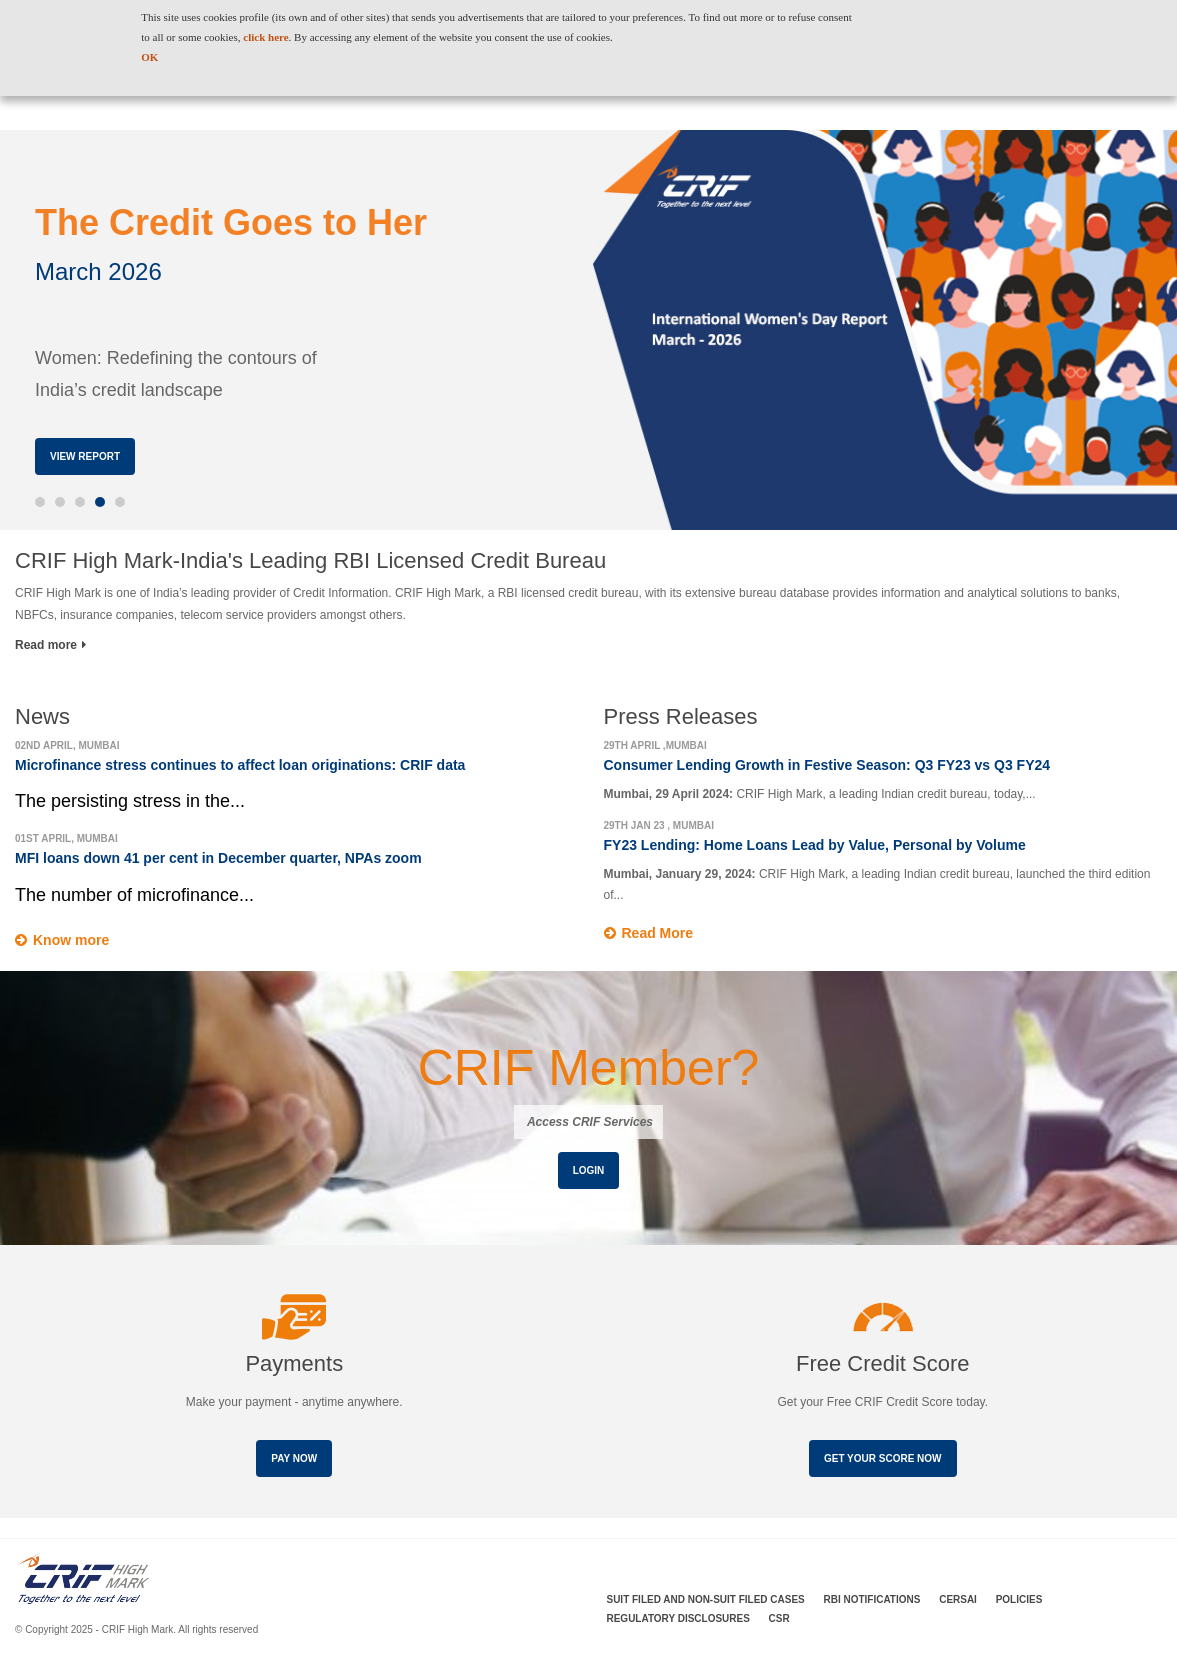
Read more (50, 645)
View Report (85, 456)
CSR (779, 1618)
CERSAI (958, 1599)
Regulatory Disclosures (678, 1618)
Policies (1019, 1599)
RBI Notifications (872, 1599)
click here (265, 37)
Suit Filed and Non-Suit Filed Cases (706, 1599)
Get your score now (883, 1458)
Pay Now (294, 1458)
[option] (588, 330)
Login (589, 1170)
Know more (71, 940)
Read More (658, 933)
